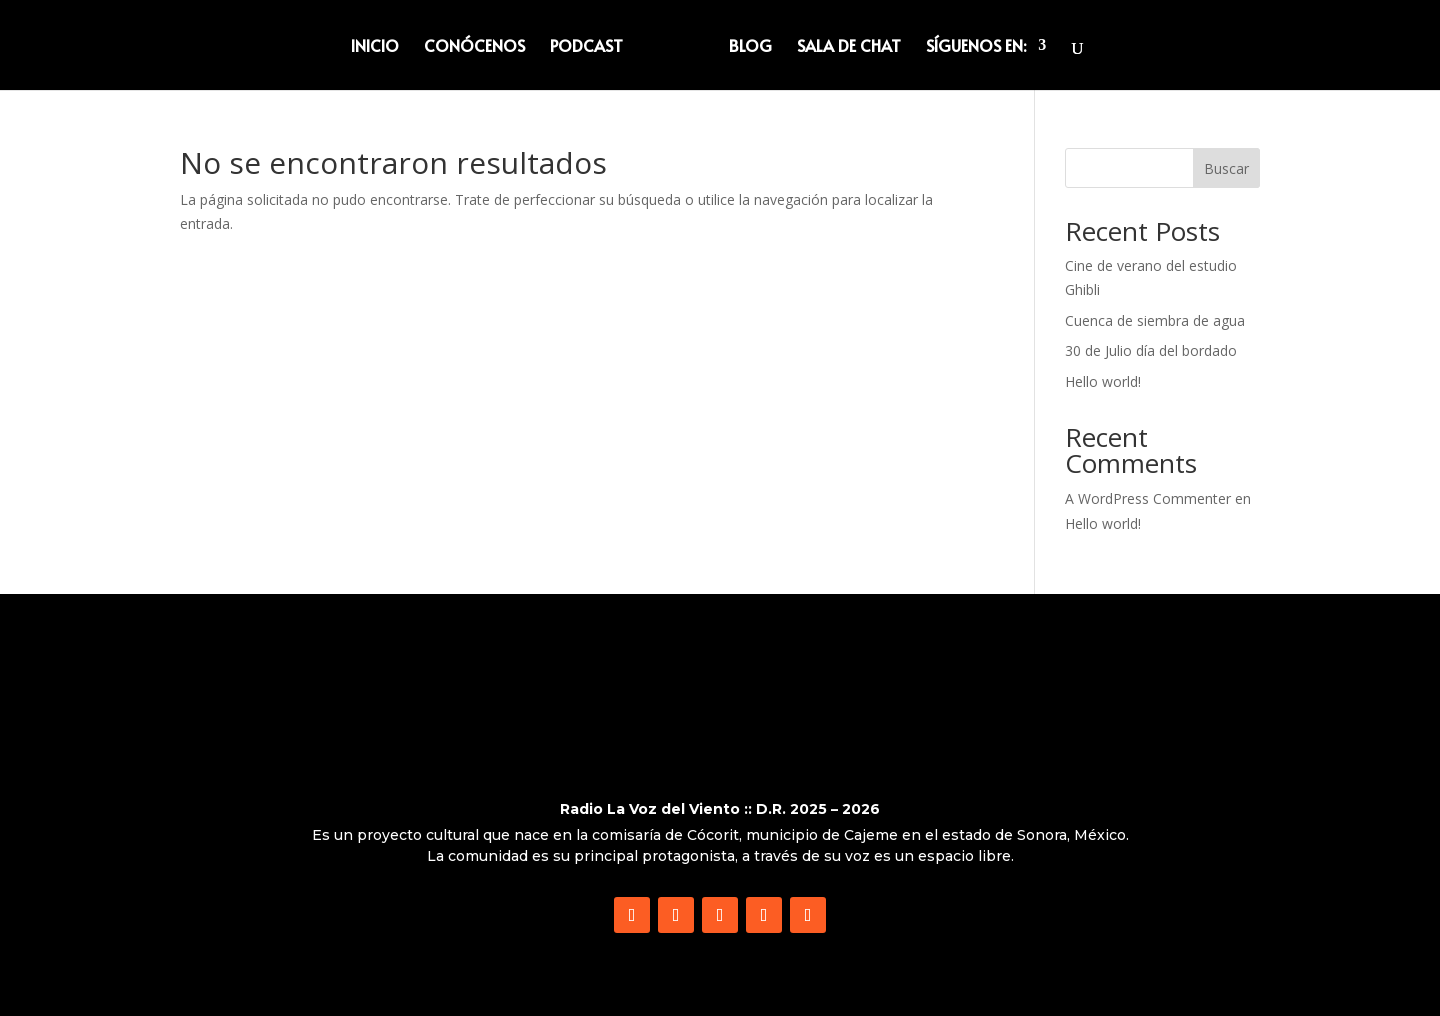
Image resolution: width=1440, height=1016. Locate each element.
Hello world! (1103, 381)
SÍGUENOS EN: (976, 47)
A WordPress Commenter (1148, 498)
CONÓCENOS (474, 47)
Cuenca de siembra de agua (1155, 320)
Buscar (1226, 168)
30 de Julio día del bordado (1151, 350)
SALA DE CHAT (849, 47)
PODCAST (586, 47)
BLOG (750, 47)
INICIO (375, 47)
